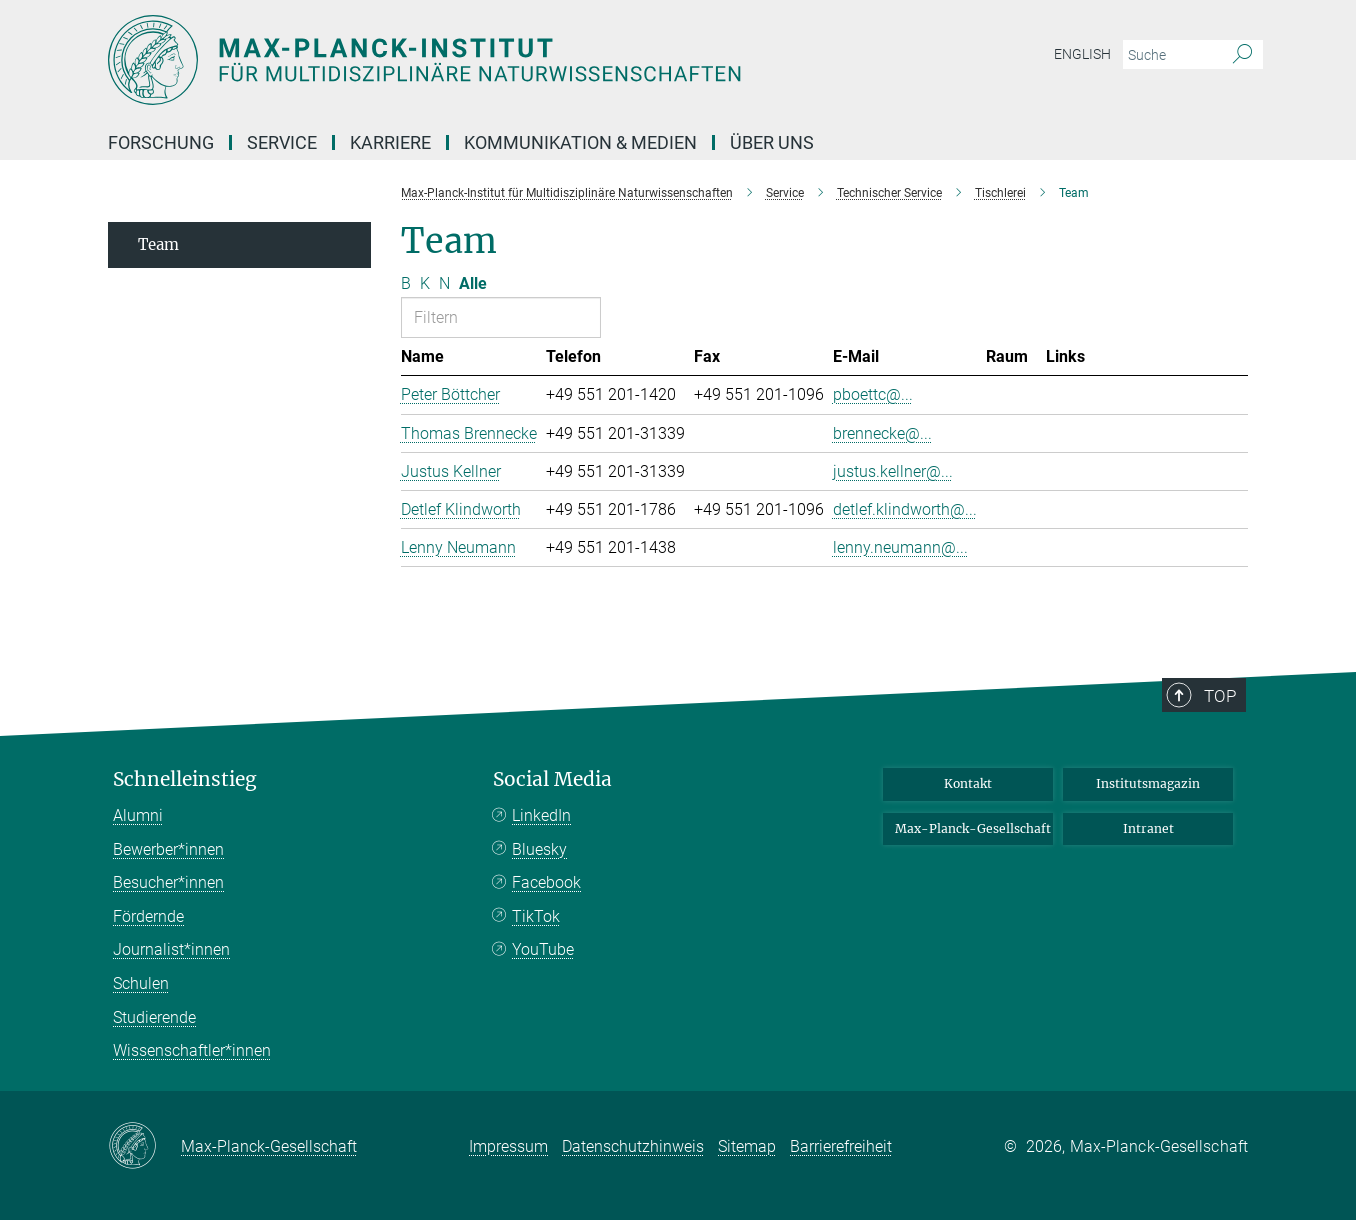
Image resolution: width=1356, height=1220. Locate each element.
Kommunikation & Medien (580, 142)
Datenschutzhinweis (633, 1146)
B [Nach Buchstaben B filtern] (406, 283)
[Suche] (1242, 55)
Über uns (772, 142)
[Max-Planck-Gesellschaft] (144, 1147)
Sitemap (747, 1146)
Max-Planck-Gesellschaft (973, 828)
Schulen (141, 983)
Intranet (1148, 828)
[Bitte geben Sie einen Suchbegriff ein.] (1170, 55)
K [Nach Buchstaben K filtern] (425, 283)
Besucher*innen (168, 882)
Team (158, 244)
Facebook (546, 882)
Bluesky (539, 849)
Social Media (552, 779)
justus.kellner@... (893, 471)
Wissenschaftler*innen (192, 1050)
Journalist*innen (171, 949)
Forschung (161, 142)
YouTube (543, 949)
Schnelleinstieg (185, 779)
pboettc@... (873, 394)
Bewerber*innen (168, 849)
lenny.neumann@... (900, 547)
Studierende (154, 1017)
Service (282, 142)
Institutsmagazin (1148, 783)
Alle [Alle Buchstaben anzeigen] (473, 283)
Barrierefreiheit (841, 1146)
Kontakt (968, 783)
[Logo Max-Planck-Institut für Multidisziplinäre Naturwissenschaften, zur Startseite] (483, 60)
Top (1220, 696)
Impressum (508, 1146)
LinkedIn (541, 815)
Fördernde (148, 916)
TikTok (536, 916)
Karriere (390, 142)
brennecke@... (882, 433)
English (1082, 54)
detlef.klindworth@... (905, 509)
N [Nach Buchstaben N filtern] (444, 283)
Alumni (138, 815)
